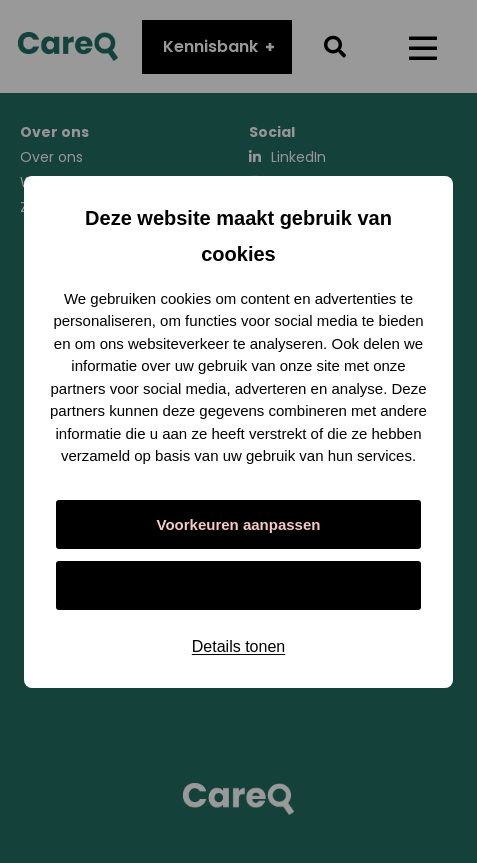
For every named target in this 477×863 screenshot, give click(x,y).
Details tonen (238, 646)
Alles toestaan (239, 585)
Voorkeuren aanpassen (239, 524)
